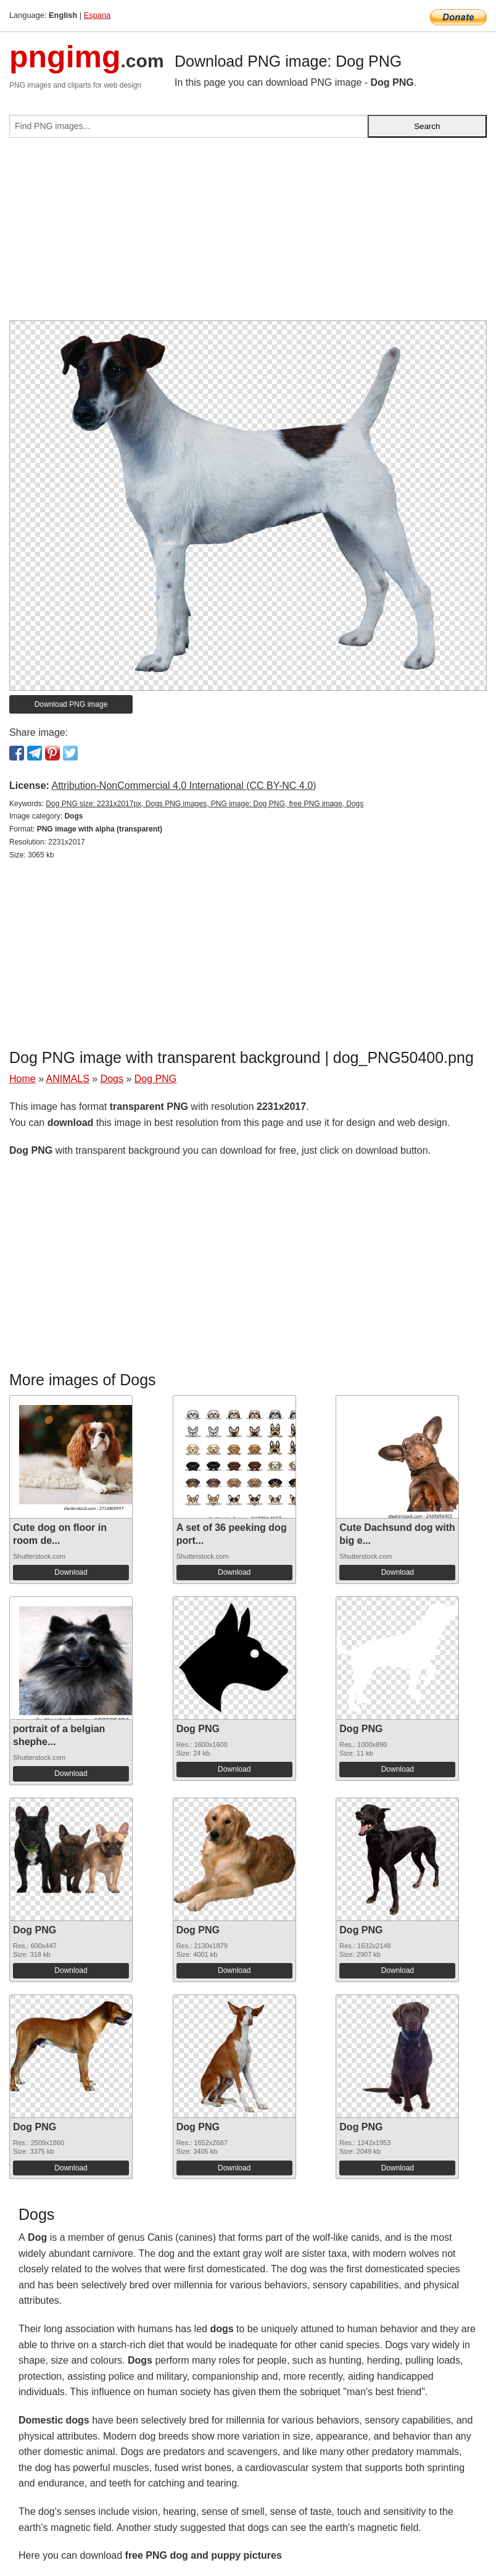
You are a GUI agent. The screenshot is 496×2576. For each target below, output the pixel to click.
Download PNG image (71, 704)
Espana (97, 15)
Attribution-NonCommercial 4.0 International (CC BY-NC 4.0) (183, 785)
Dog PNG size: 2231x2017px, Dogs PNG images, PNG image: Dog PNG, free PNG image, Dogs (204, 803)
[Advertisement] (248, 234)
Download (70, 1572)
